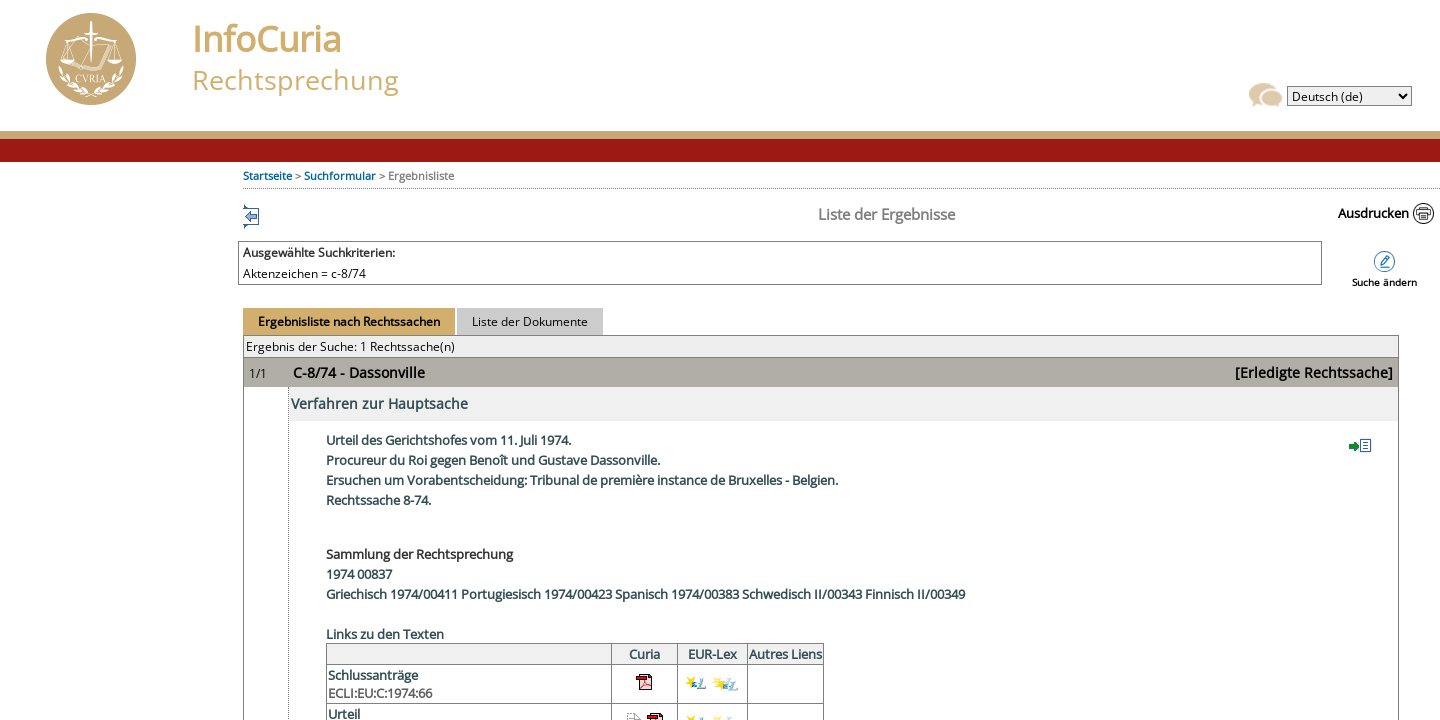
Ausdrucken (1373, 213)
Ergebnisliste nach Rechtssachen (349, 321)
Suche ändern (1384, 282)
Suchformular (340, 175)
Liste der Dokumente (530, 321)
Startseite (267, 175)
